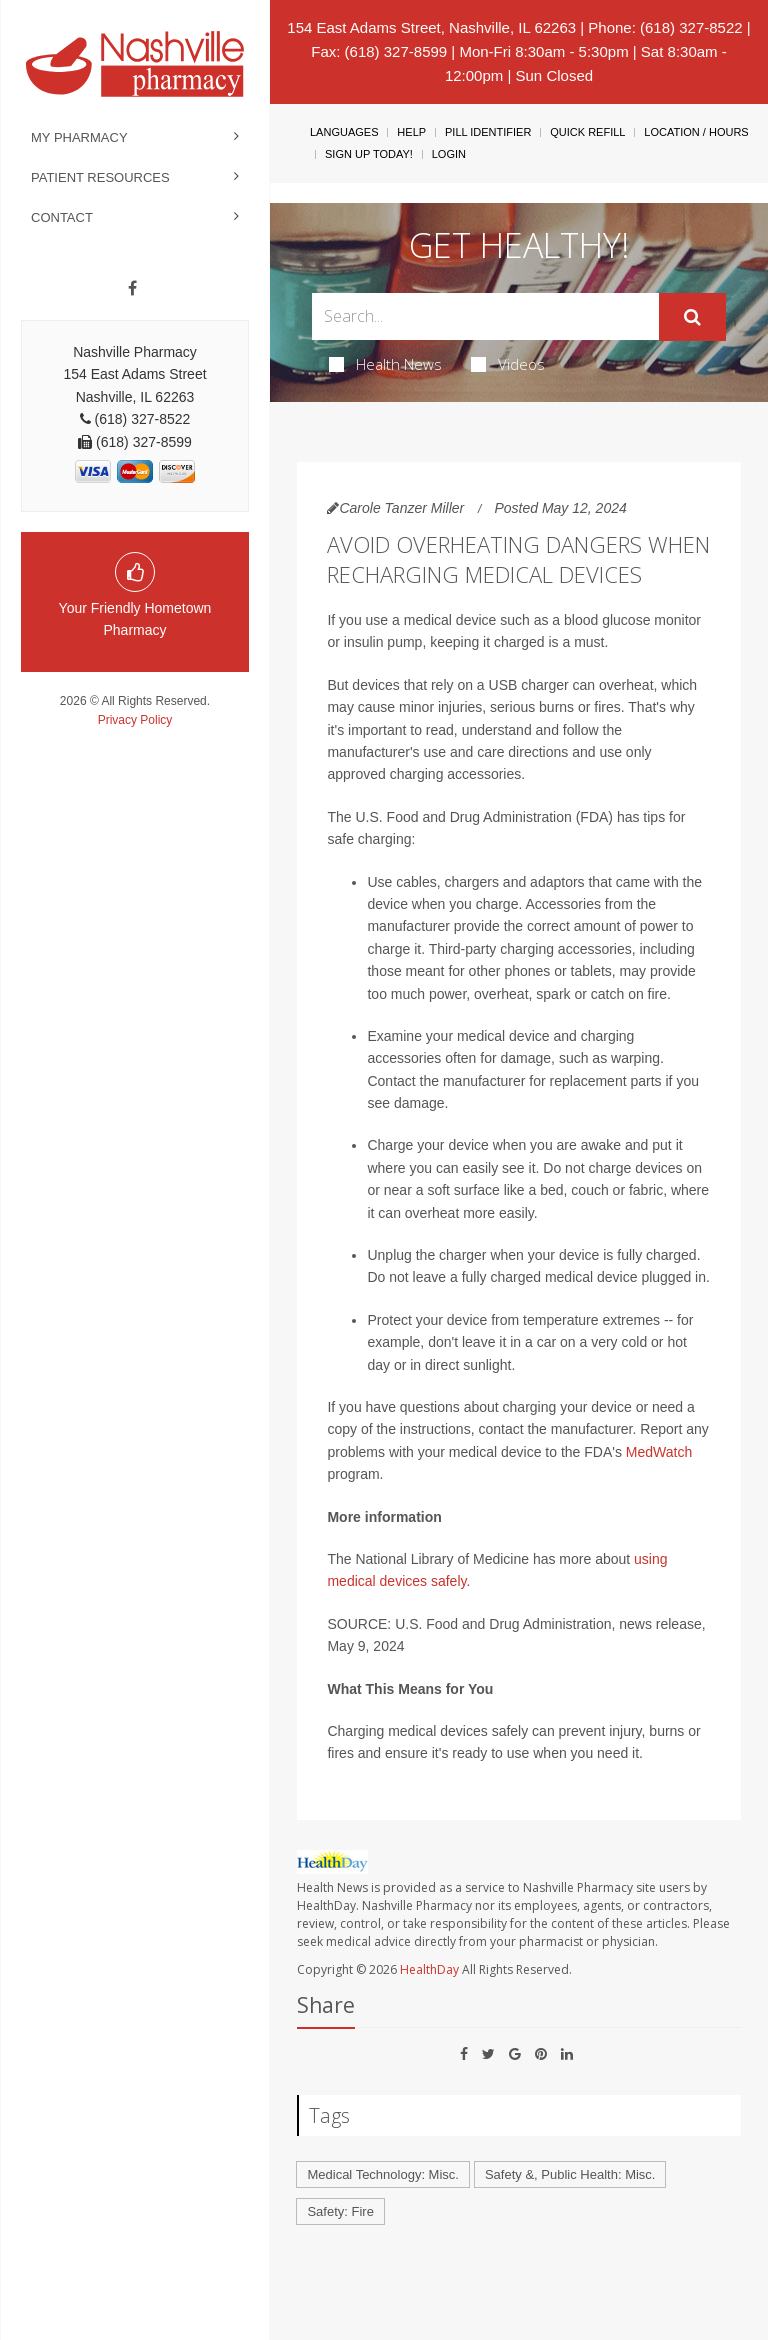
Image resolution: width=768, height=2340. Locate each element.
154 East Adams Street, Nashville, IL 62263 (431, 27)
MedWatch (659, 1452)
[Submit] (692, 317)
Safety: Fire (340, 2211)
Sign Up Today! (369, 154)
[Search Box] (485, 316)
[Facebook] (132, 289)
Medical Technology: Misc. (383, 2174)
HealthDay (429, 1969)
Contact (62, 217)
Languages (344, 132)
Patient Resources (100, 177)
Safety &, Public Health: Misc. (570, 2174)
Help (411, 132)
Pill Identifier (488, 132)
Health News (385, 364)
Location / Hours (696, 132)
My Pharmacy (79, 137)
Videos (508, 364)
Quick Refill (587, 132)
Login (449, 154)
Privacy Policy (135, 720)
